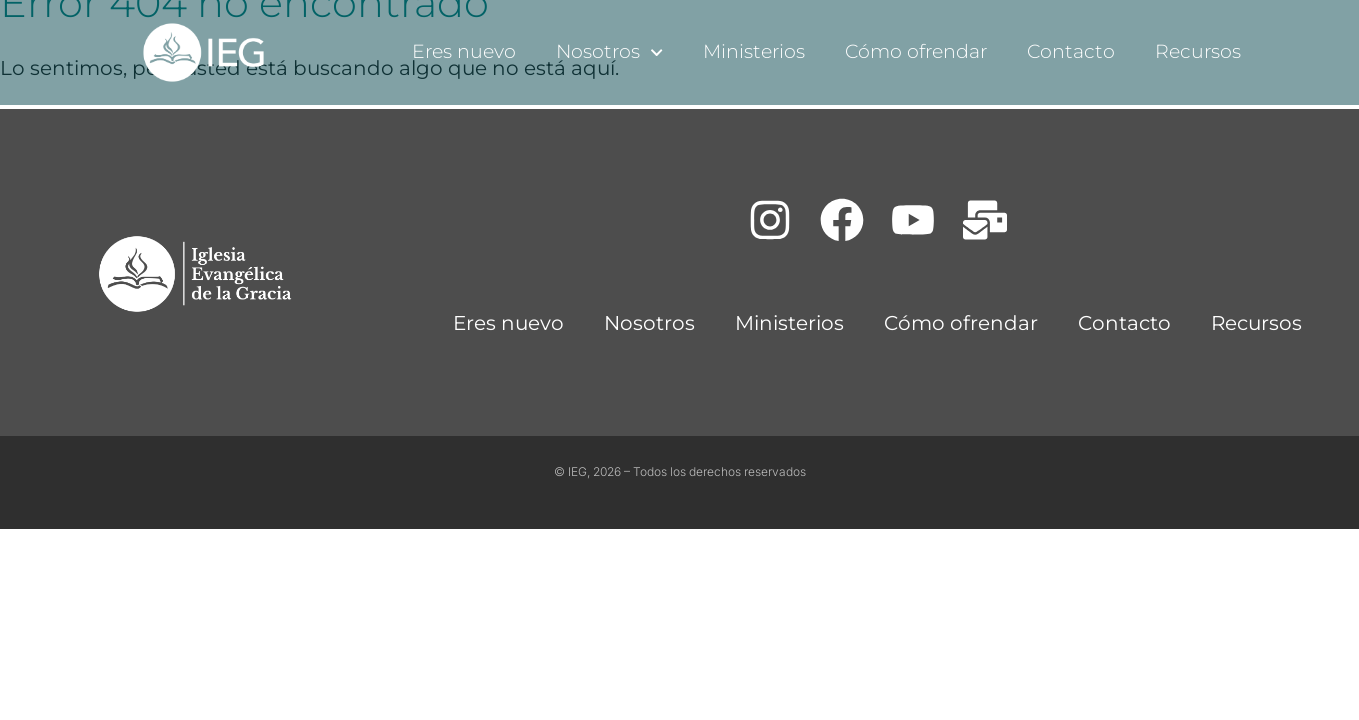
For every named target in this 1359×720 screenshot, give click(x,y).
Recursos (1198, 51)
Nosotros (609, 52)
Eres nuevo (464, 51)
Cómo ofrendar (916, 51)
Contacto (1071, 51)
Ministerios (754, 51)
